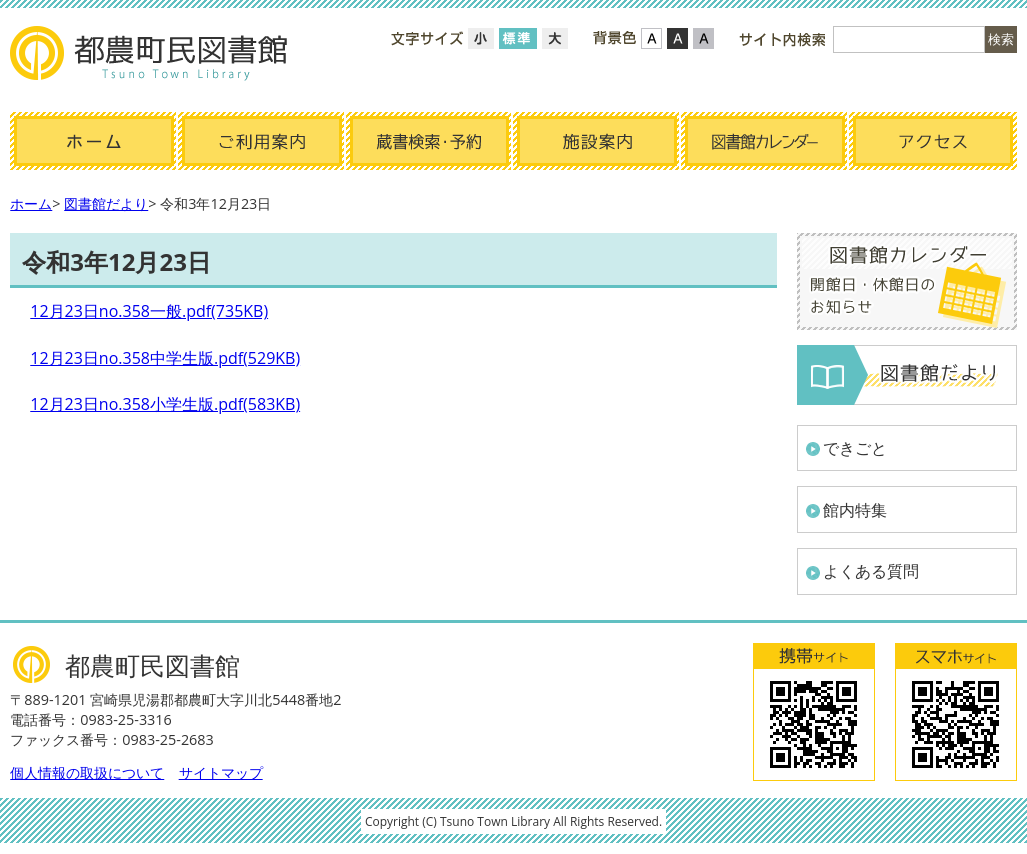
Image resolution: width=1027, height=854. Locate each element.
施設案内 (597, 141)
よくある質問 (871, 571)
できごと (855, 448)
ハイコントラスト (677, 38)
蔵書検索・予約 (430, 141)
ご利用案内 (262, 141)
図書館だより (106, 203)
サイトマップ (221, 772)
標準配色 (651, 38)
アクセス (933, 141)
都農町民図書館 (150, 54)
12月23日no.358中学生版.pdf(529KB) (165, 358)
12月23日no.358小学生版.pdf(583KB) (165, 404)
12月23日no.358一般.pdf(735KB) (149, 311)
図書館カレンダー (765, 141)
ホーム (94, 141)
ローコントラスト (703, 38)
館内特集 (855, 510)
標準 (518, 38)
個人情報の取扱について (87, 772)
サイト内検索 (782, 39)
